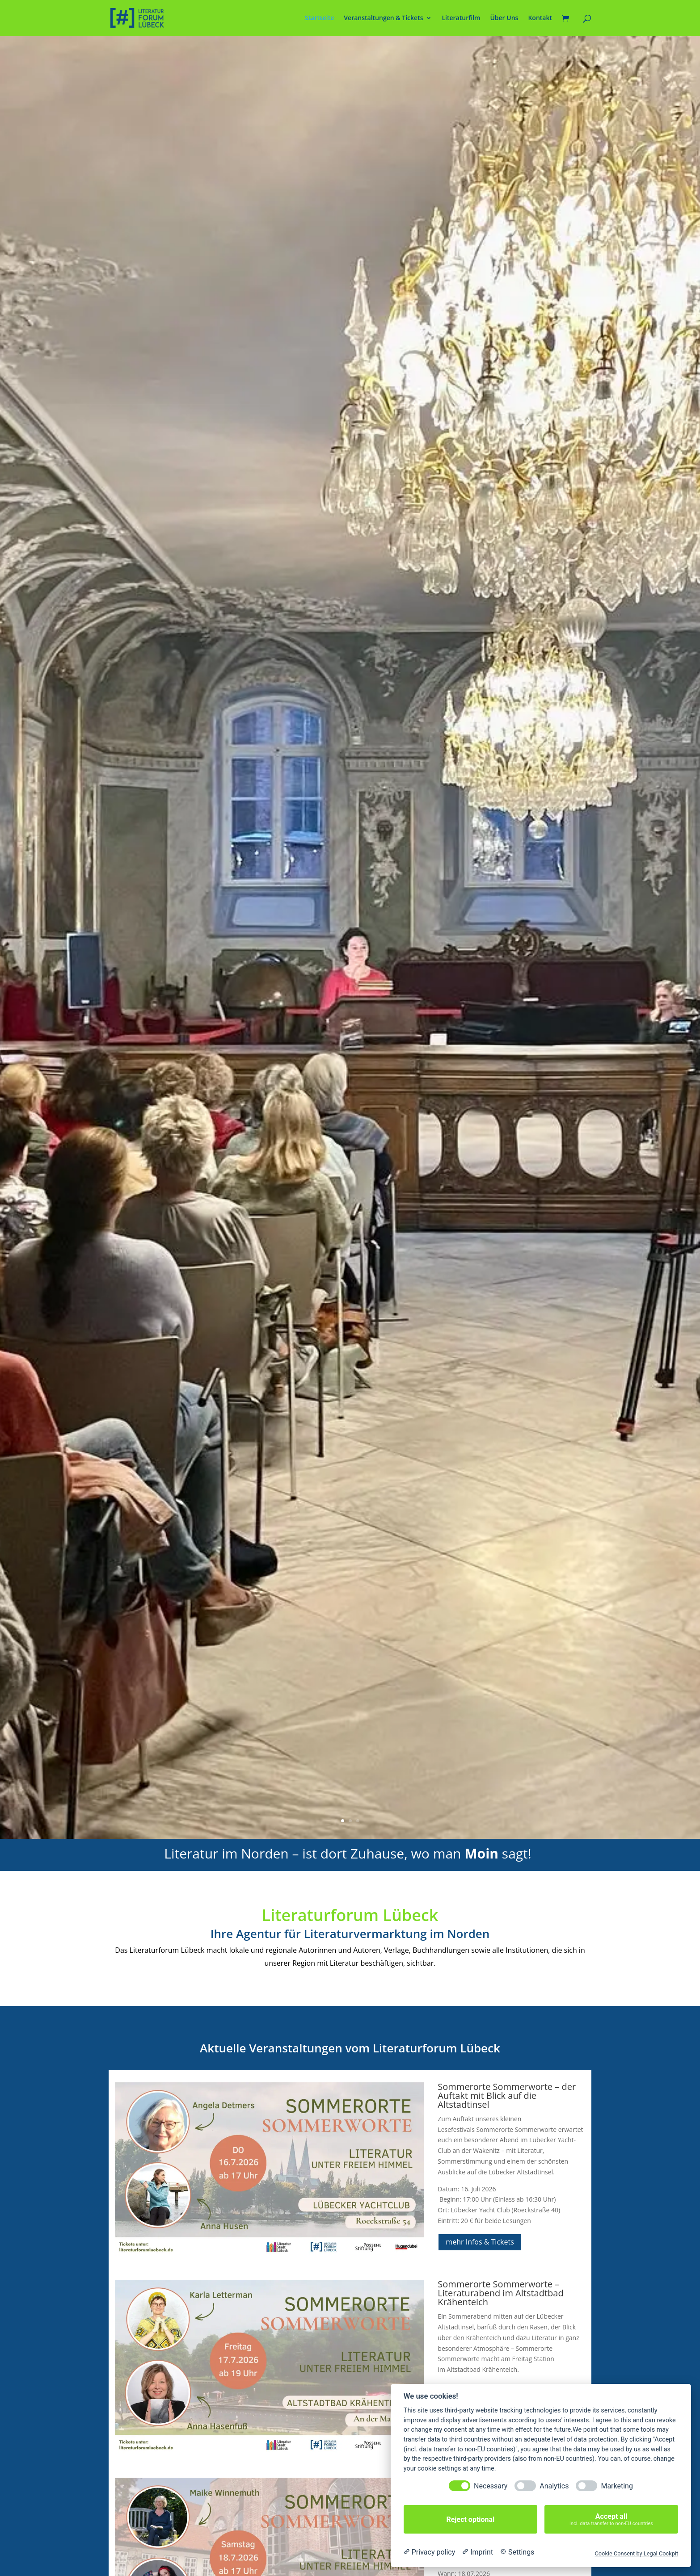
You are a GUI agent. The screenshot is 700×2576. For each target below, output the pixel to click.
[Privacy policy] (429, 2552)
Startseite (319, 18)
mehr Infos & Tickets (480, 2242)
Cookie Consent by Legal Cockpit (636, 2553)
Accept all (611, 2519)
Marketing (617, 2486)
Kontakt (540, 18)
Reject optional (470, 2519)
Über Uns (504, 18)
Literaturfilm (461, 18)
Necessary (490, 2486)
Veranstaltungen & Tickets (383, 18)
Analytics (554, 2486)
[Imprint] (477, 2552)
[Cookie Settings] (517, 2552)
